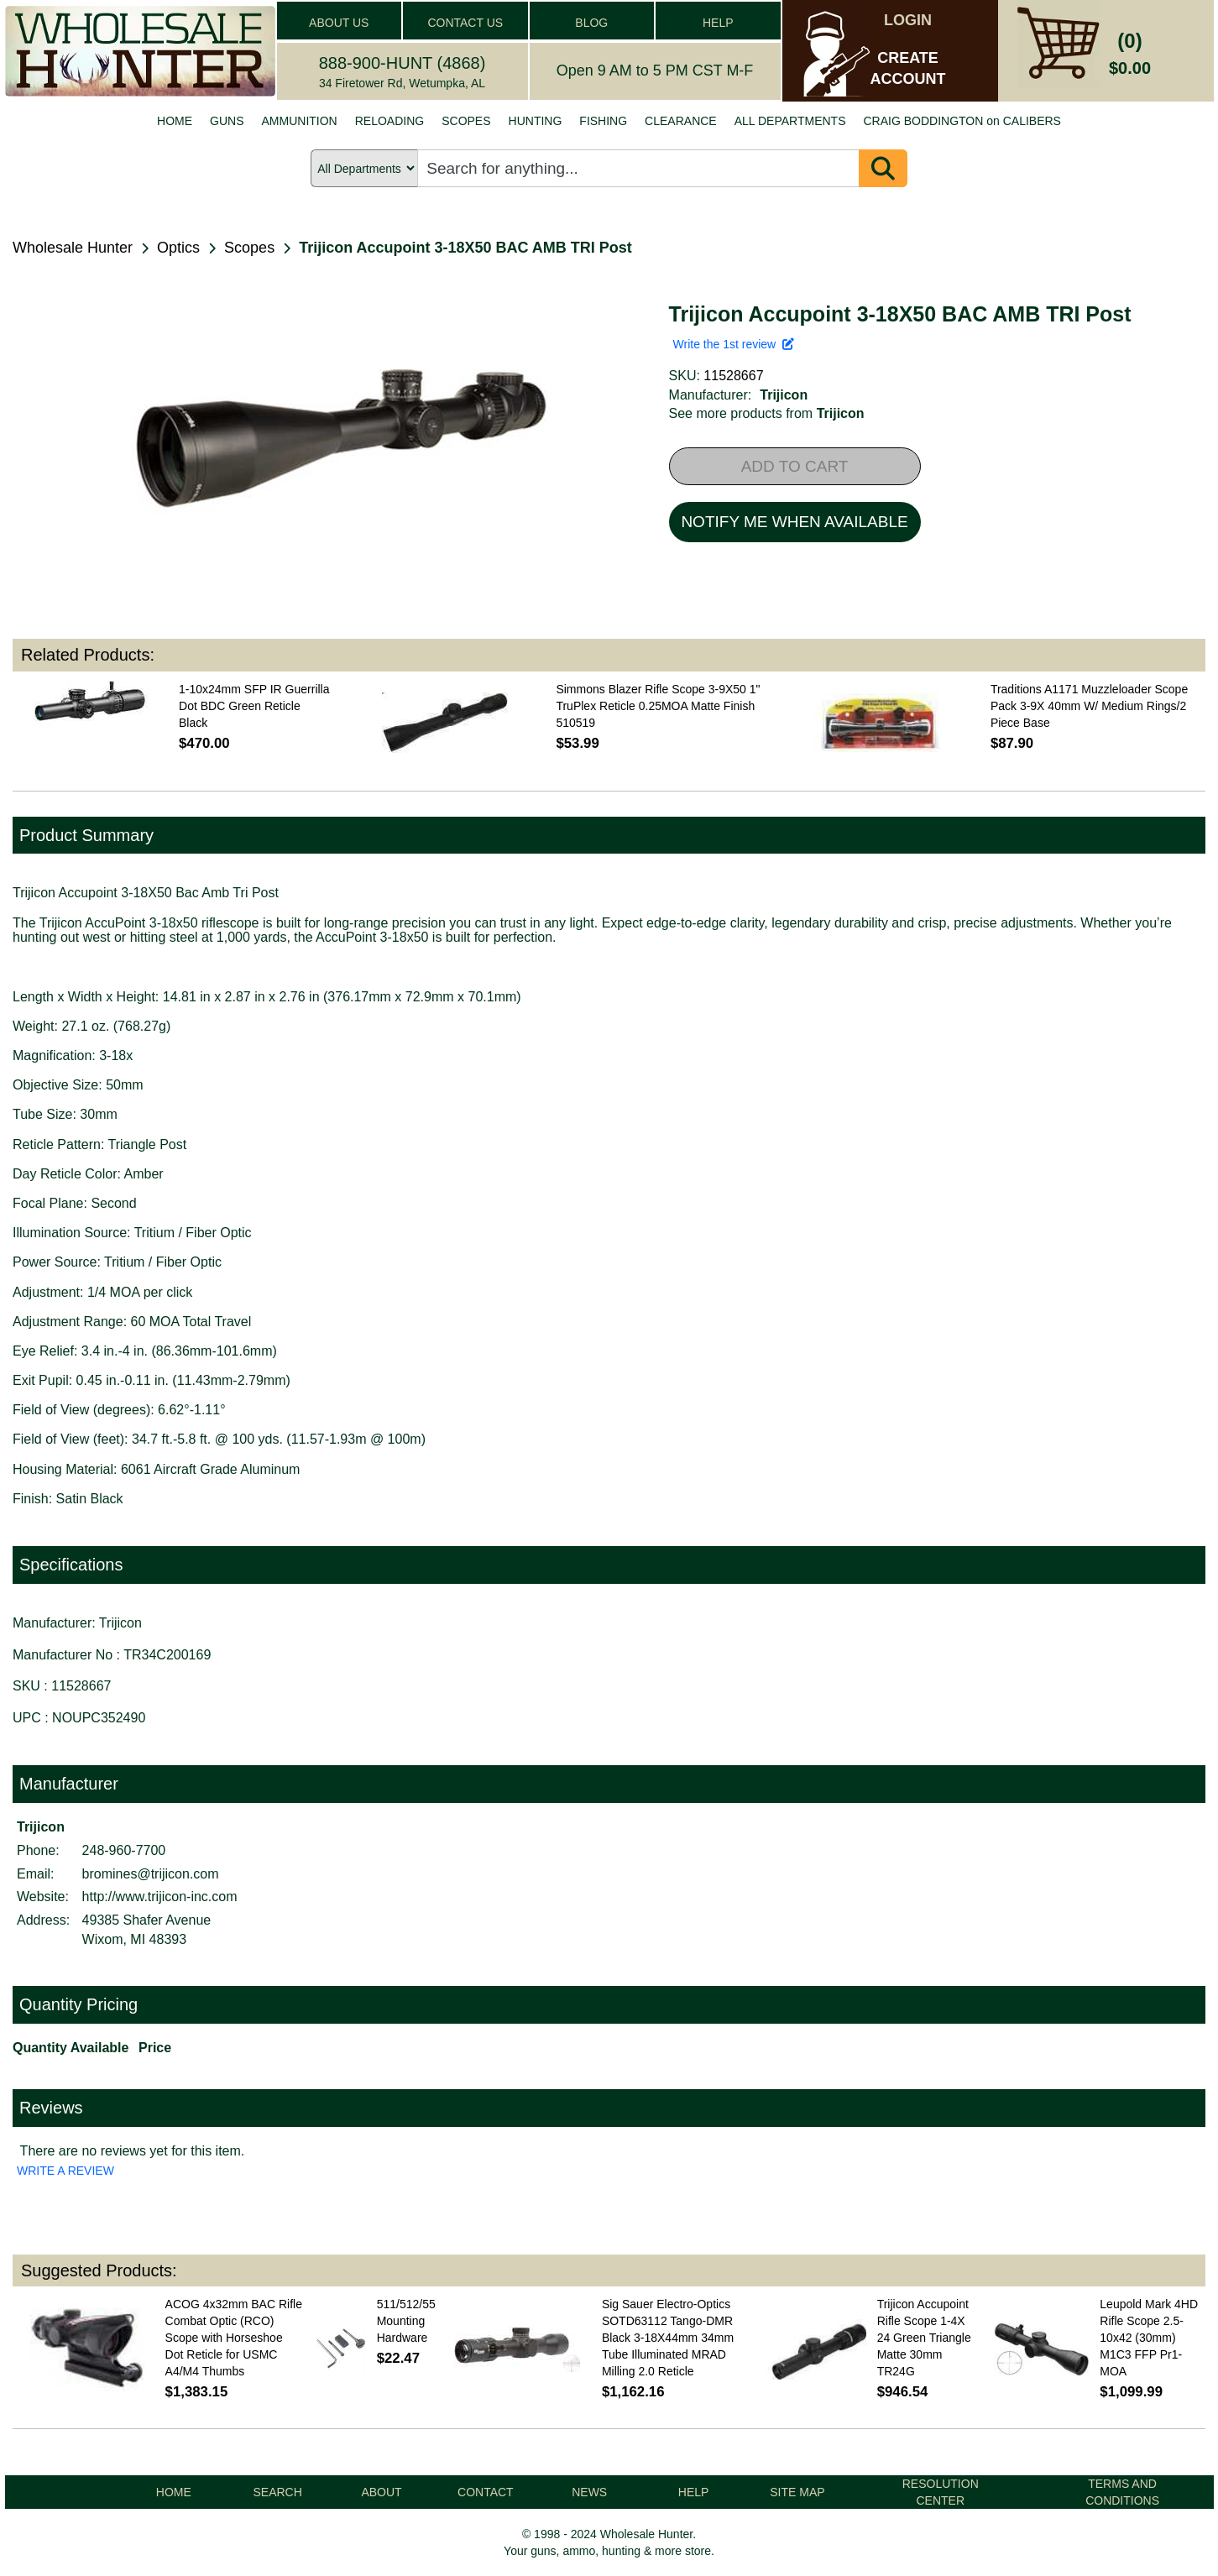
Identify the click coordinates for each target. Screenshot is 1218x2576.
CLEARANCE (681, 121)
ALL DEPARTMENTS (790, 121)
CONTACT (485, 2492)
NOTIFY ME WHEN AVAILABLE (794, 521)
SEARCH (277, 2492)
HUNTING (535, 121)
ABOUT (381, 2492)
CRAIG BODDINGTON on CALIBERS (961, 121)
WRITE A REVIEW (65, 2170)
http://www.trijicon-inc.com (160, 1896)
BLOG (591, 22)
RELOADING (389, 121)
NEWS (589, 2492)
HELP (718, 22)
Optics (178, 247)
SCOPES (466, 121)
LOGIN (908, 20)
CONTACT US (465, 22)
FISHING (603, 121)
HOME (174, 121)
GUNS (226, 121)
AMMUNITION (299, 121)
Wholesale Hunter (73, 247)
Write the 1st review (733, 344)
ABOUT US (339, 22)
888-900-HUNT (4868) (402, 63)
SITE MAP (797, 2492)
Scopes (249, 247)
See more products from (767, 413)
